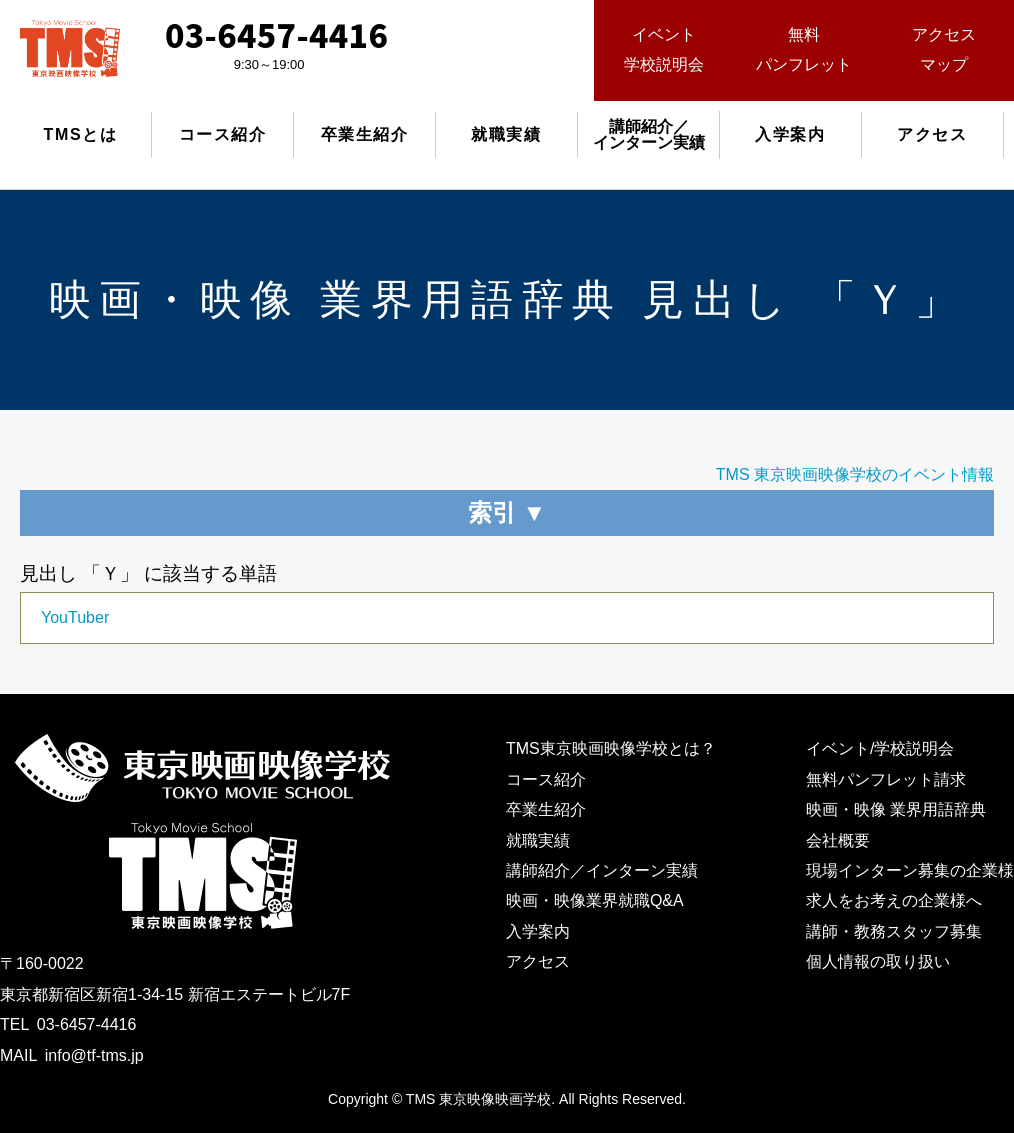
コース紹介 (223, 134)
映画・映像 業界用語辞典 (896, 809)
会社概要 (838, 840)
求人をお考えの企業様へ (894, 900)
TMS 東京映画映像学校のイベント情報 (855, 474)
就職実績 (506, 134)
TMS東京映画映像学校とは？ (611, 748)
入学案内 (790, 134)
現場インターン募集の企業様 (910, 870)
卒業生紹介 (365, 134)
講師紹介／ (649, 134)
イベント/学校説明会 (880, 748)
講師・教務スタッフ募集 (894, 931)
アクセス (932, 134)
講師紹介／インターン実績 (602, 870)
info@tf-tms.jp (94, 1055)
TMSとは (81, 134)
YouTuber (75, 617)
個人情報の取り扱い (878, 961)
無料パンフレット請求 (886, 779)
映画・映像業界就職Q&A (595, 900)
